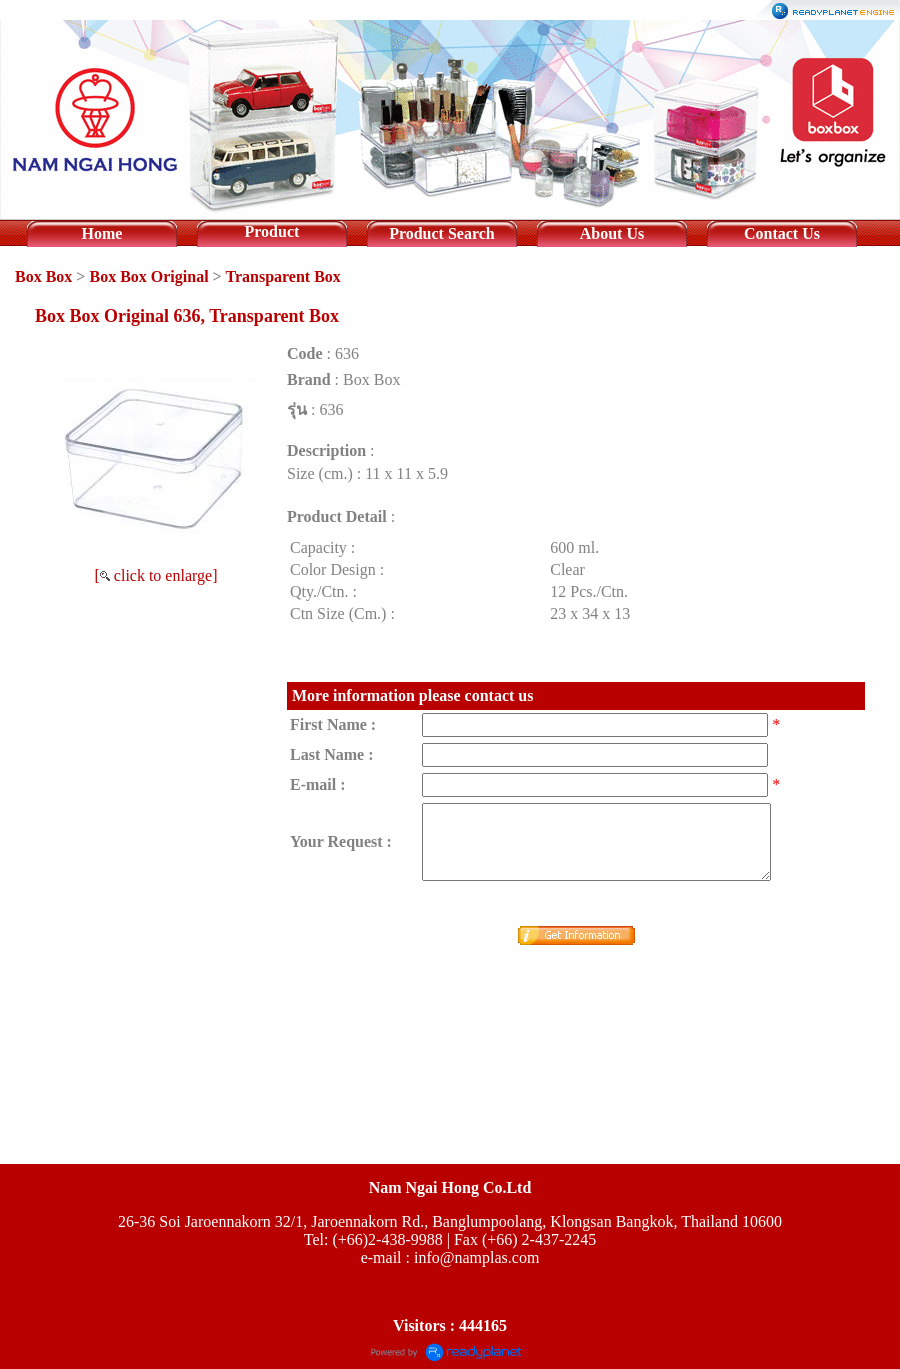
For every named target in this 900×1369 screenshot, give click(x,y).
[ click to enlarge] (156, 575)
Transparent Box (282, 276)
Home (102, 233)
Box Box (43, 276)
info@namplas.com (476, 1257)
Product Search (442, 233)
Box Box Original (148, 276)
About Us (612, 233)
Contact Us (782, 233)
